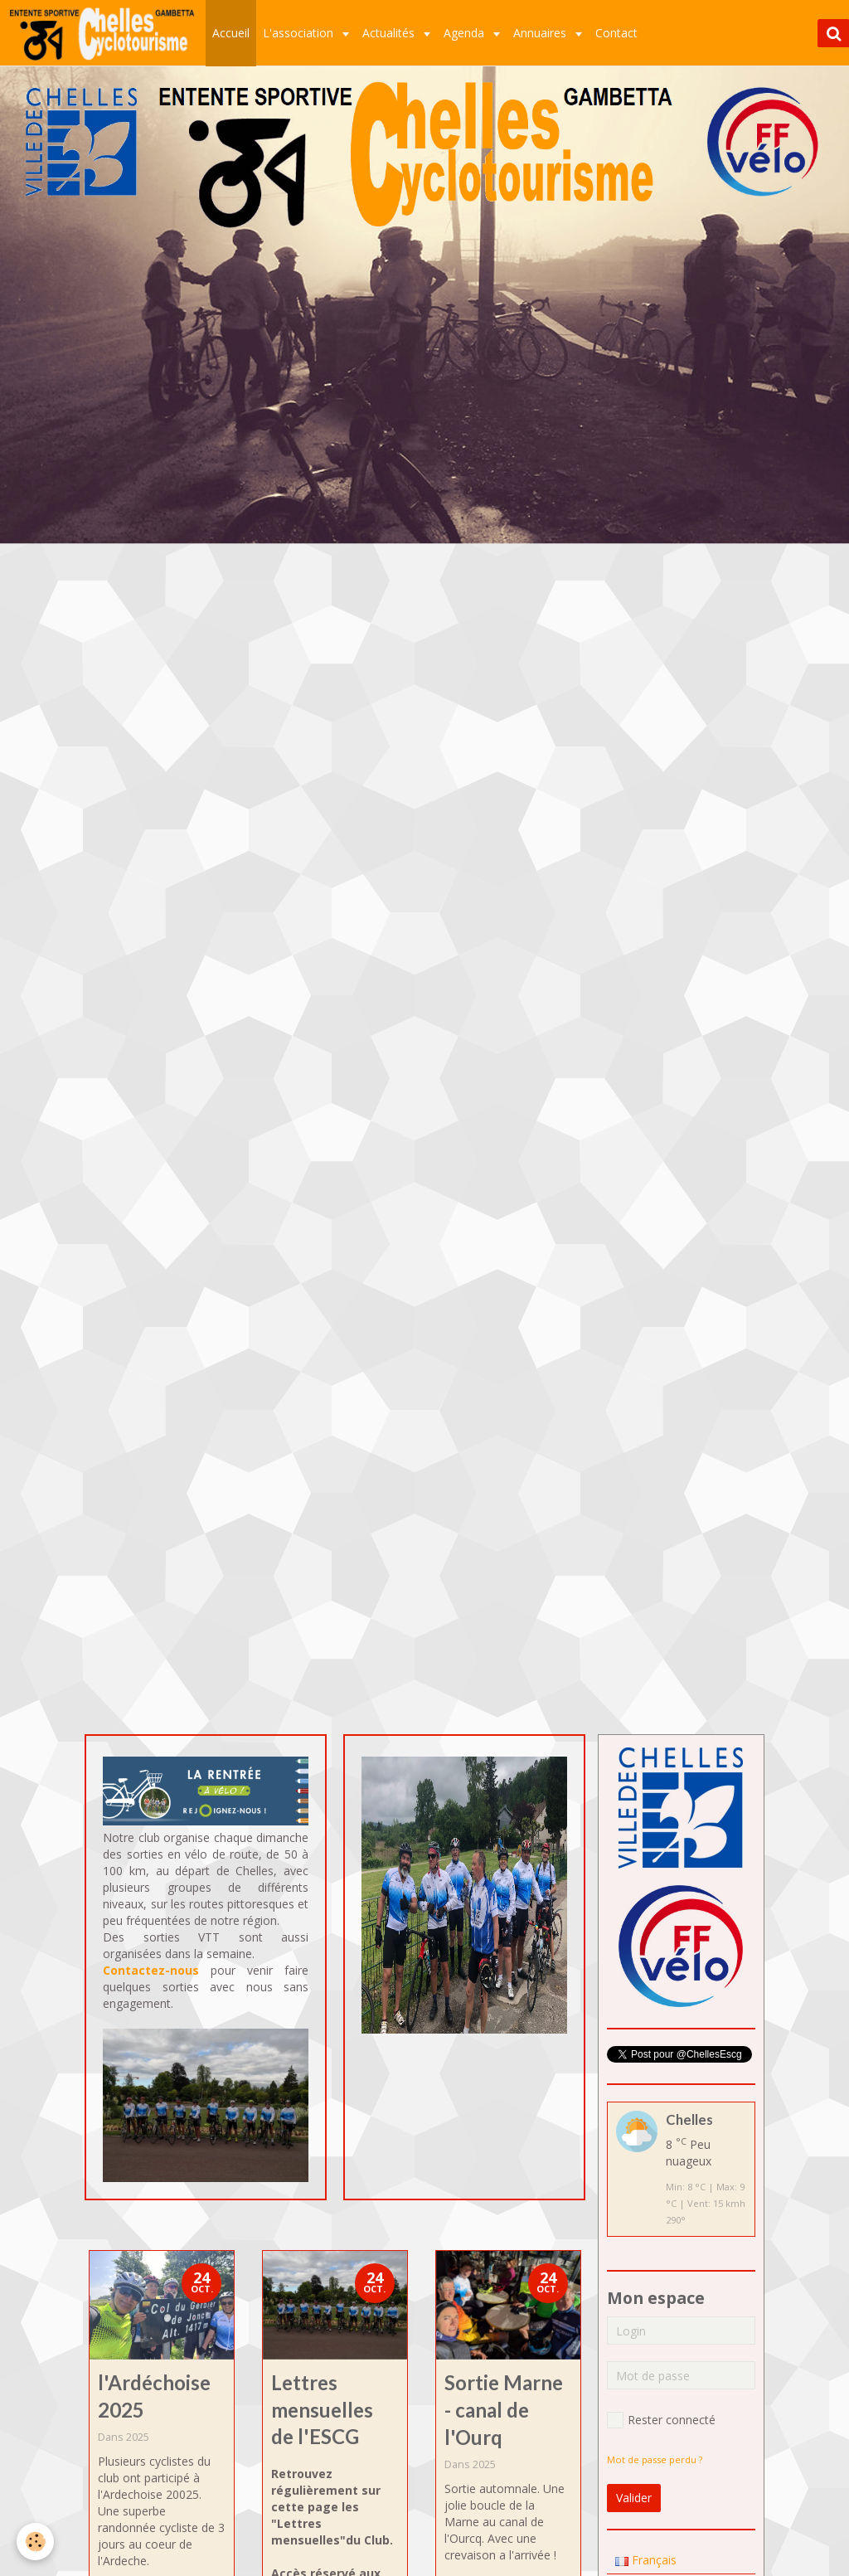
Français (646, 2560)
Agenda (466, 33)
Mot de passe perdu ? (654, 2459)
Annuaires (541, 33)
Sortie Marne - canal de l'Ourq (503, 2409)
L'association (300, 33)
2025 (137, 2437)
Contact (616, 33)
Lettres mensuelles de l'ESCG (322, 2409)
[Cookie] (35, 2541)
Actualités (390, 33)
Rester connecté (661, 2420)
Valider (634, 2498)
